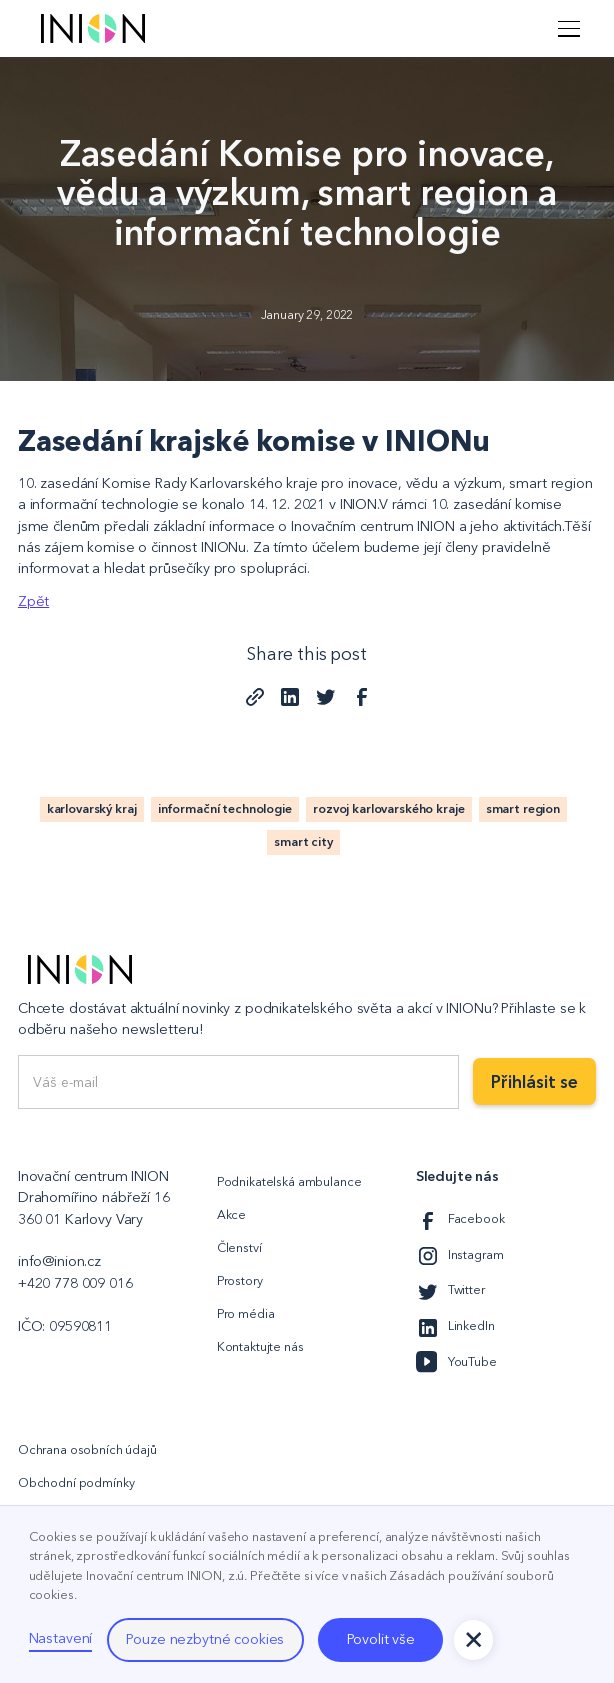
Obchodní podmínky (76, 1482)
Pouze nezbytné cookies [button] (205, 1639)
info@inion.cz (59, 1261)
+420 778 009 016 (75, 1283)
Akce (231, 1214)
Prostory (240, 1280)
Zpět (33, 601)
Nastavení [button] (61, 1638)
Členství (239, 1247)
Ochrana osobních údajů (87, 1449)
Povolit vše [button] (381, 1639)
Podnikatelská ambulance (289, 1181)
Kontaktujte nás (260, 1346)
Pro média (246, 1313)
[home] (88, 28)
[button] (566, 28)
